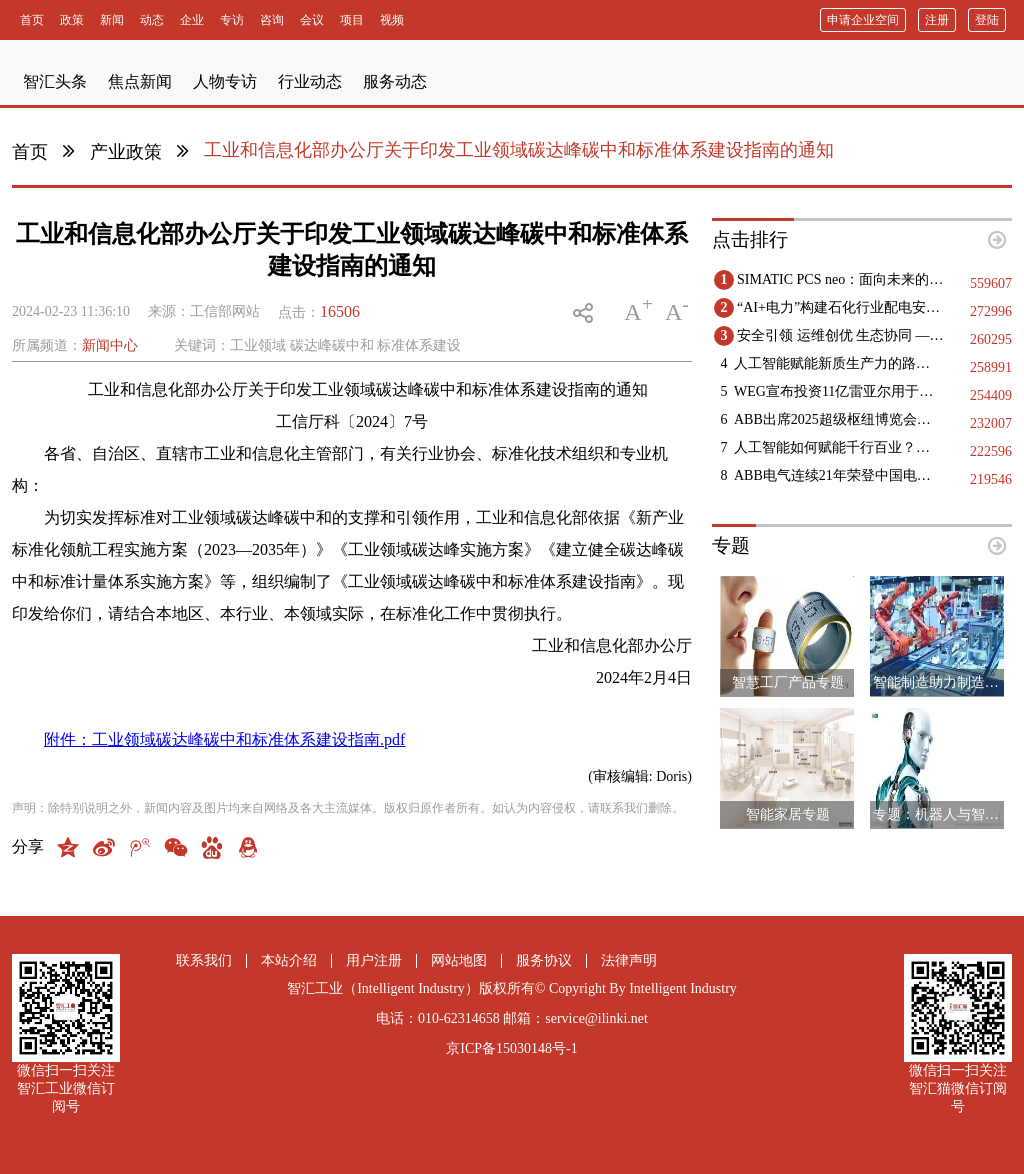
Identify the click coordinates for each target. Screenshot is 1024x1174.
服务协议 (544, 960)
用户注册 (374, 960)
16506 (340, 311)
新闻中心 (110, 345)
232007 (991, 423)
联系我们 (204, 960)
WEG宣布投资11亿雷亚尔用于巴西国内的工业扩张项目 (838, 391)
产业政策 (126, 152)
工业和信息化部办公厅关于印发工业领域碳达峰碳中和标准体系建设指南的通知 (519, 150)
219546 (991, 479)
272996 (991, 311)
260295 (991, 339)
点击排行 (750, 239)
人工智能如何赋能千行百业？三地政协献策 (838, 447)
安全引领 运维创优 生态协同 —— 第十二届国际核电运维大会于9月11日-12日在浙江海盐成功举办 (841, 335)
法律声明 (629, 960)
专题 (731, 545)
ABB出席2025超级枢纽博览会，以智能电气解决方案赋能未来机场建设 (838, 419)
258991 (991, 367)
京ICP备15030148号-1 (511, 1048)
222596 (991, 451)
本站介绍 (289, 960)
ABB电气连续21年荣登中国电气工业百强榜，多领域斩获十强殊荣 (838, 475)
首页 (30, 152)
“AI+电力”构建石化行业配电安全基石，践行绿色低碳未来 (841, 307)
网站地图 (459, 960)
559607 (991, 283)
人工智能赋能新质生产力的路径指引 (838, 363)
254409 (991, 395)
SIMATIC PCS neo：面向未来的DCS (841, 279)
